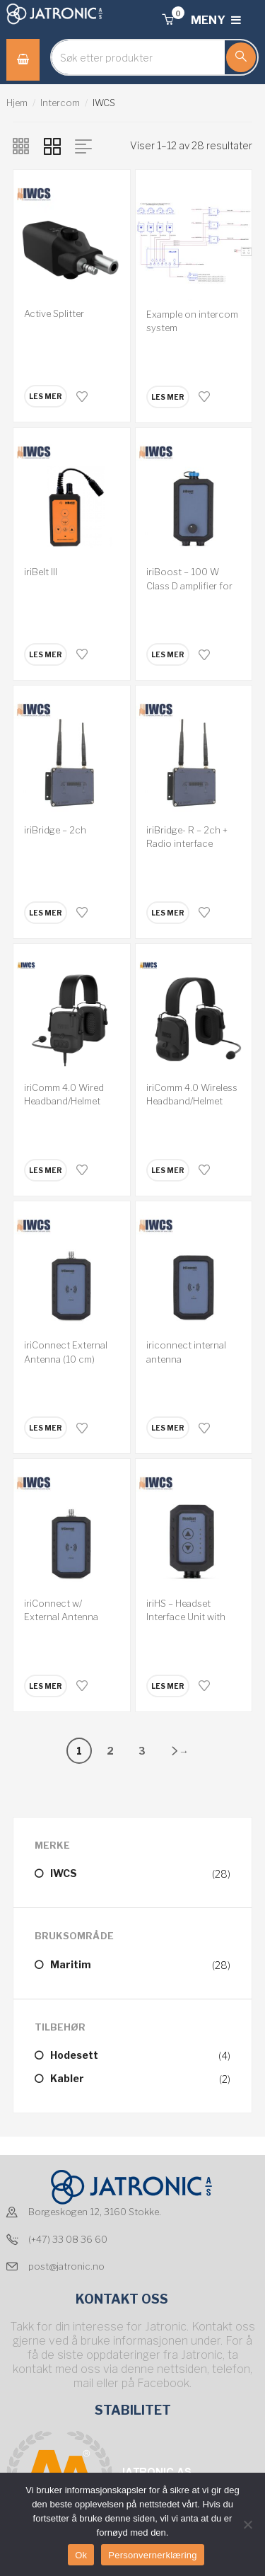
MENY (216, 20)
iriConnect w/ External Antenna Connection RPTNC (66, 1617)
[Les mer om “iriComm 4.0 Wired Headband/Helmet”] (45, 1170)
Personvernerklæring (152, 2555)
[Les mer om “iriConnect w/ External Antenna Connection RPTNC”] (45, 1686)
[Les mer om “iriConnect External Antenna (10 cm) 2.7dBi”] (45, 1427)
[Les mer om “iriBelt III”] (45, 654)
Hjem (17, 102)
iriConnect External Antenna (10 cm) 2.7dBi (65, 1358)
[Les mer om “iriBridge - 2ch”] (45, 912)
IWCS (63, 1873)
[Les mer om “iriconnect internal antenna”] (167, 1427)
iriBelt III (40, 571)
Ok (81, 2555)
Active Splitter (54, 313)
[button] (167, 20)
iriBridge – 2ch (55, 830)
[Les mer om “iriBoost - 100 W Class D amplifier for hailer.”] (167, 654)
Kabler (67, 2078)
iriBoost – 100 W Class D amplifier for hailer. (189, 585)
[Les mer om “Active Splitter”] (45, 396)
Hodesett (74, 2055)
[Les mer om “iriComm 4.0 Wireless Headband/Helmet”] (167, 1170)
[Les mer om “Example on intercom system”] (167, 397)
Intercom (60, 102)
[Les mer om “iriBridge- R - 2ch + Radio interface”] (167, 912)
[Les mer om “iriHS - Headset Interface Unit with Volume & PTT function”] (167, 1686)
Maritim (70, 1964)
